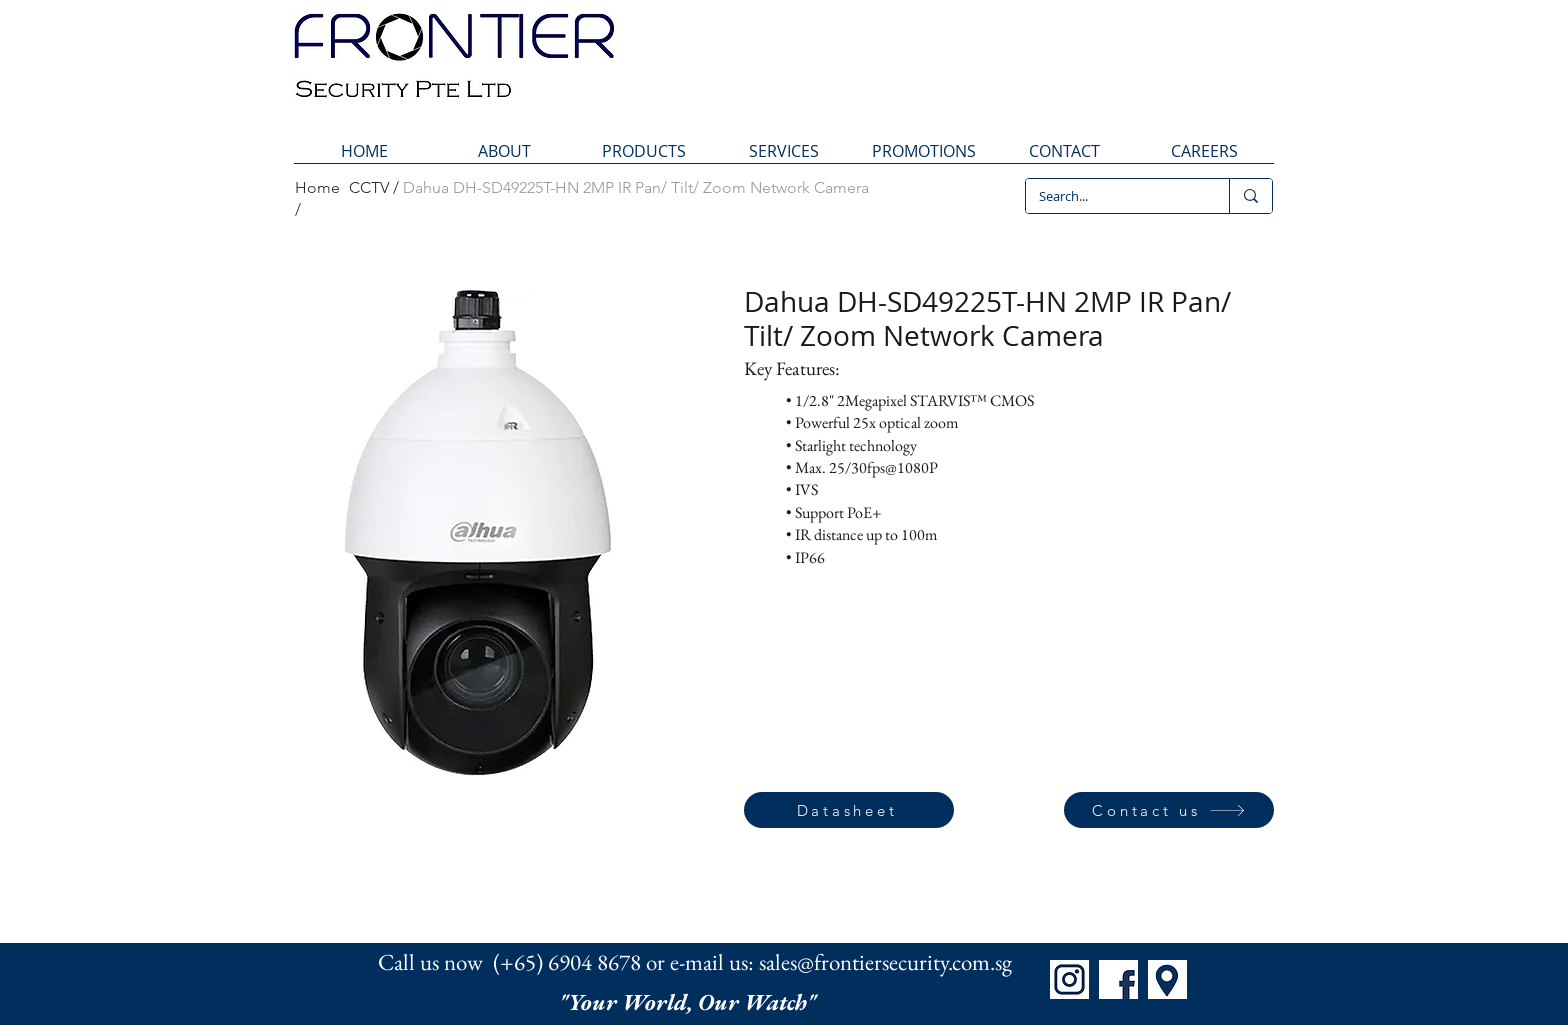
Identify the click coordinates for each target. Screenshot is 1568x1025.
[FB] (1118, 979)
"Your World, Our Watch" (690, 1002)
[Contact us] (1169, 810)
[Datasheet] (849, 810)
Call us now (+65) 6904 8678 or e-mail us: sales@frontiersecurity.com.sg (695, 962)
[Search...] (1113, 196)
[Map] (1167, 979)
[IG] (1069, 979)
